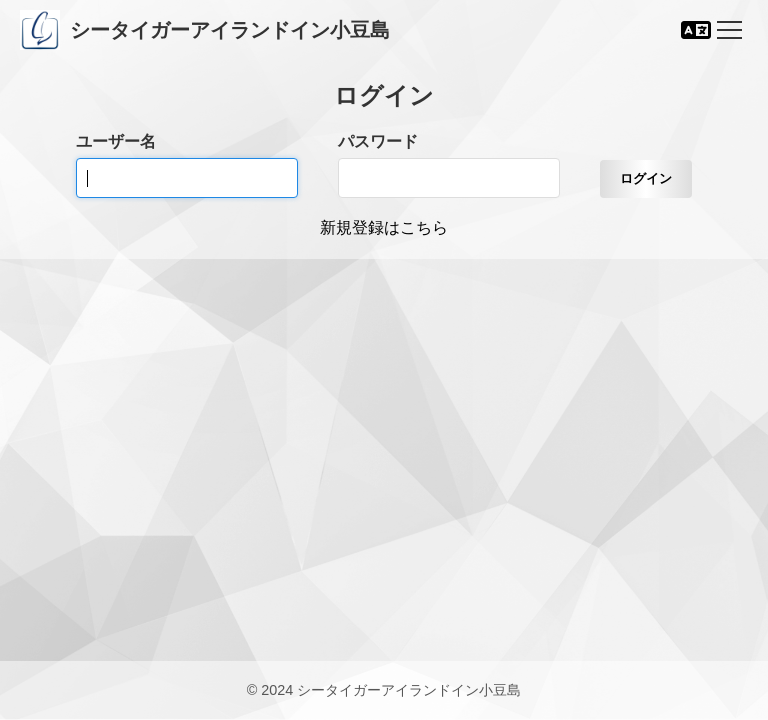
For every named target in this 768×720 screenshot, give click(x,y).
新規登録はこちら (384, 227)
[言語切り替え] (696, 30)
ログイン (646, 178)
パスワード (378, 141)
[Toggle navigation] (729, 30)
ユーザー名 (116, 141)
